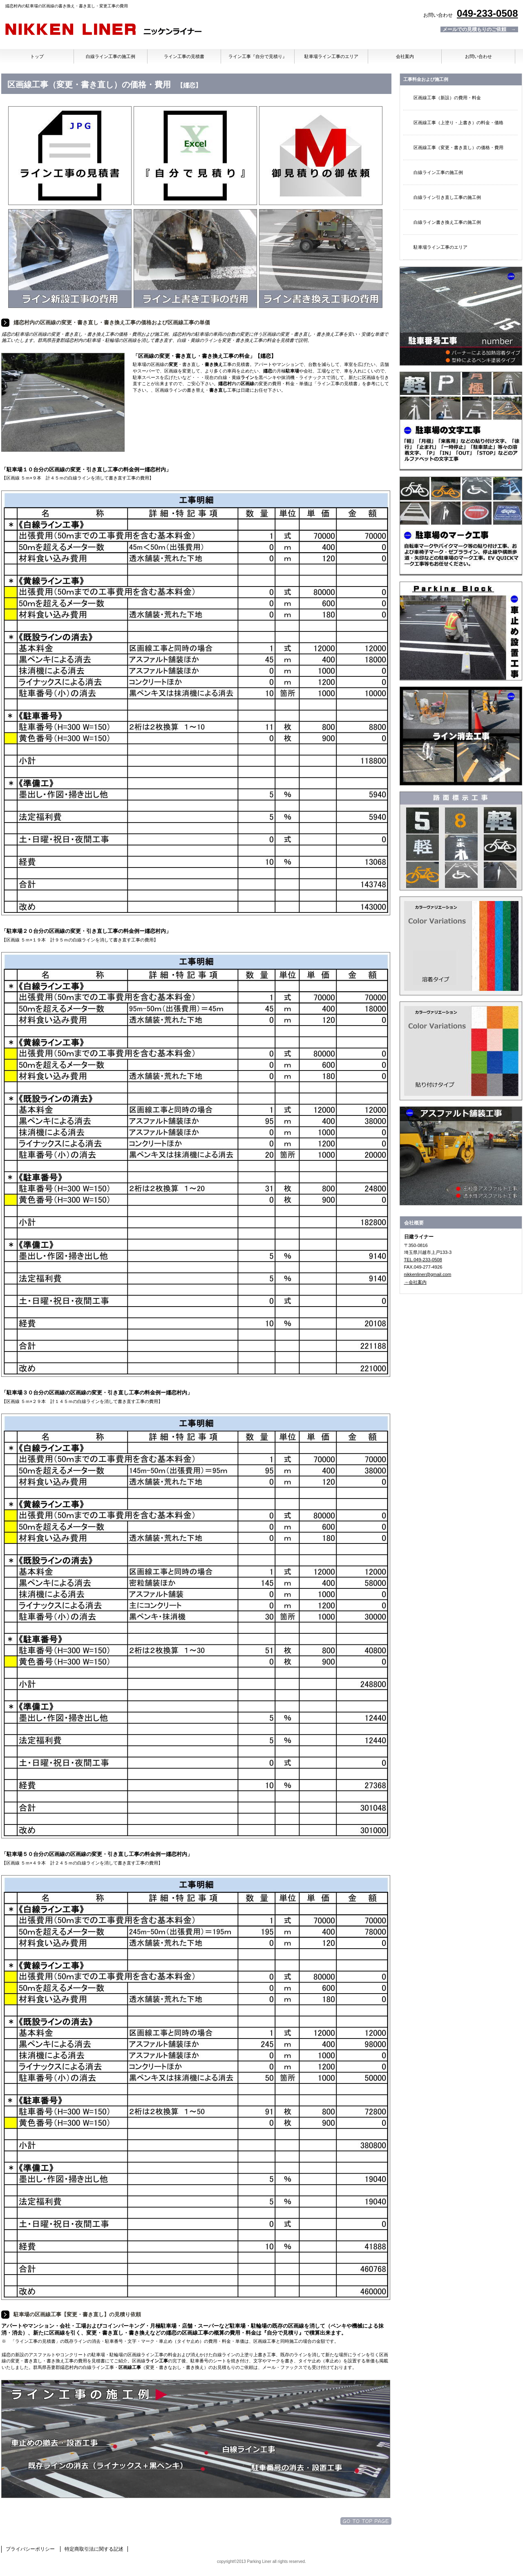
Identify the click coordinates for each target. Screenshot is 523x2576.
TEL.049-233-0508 (423, 1259)
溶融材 (461, 946)
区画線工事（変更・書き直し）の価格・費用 (458, 147)
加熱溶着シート (461, 1051)
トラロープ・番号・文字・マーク (461, 841)
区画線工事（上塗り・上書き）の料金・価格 (458, 122)
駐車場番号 (461, 316)
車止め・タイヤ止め (461, 631)
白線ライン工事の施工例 (438, 172)
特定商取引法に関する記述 (94, 2549)
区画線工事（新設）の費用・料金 (447, 97)
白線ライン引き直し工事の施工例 (447, 197)
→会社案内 (415, 1282)
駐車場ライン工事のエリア (440, 247)
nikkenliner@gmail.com (427, 1274)
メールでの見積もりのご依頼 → (479, 29)
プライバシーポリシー (30, 2549)
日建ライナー (103, 29)
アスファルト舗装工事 (461, 1156)
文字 (461, 421)
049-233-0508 (487, 13)
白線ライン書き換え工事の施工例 (447, 222)
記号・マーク (461, 526)
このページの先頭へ (365, 2521)
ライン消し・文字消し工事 (461, 736)
